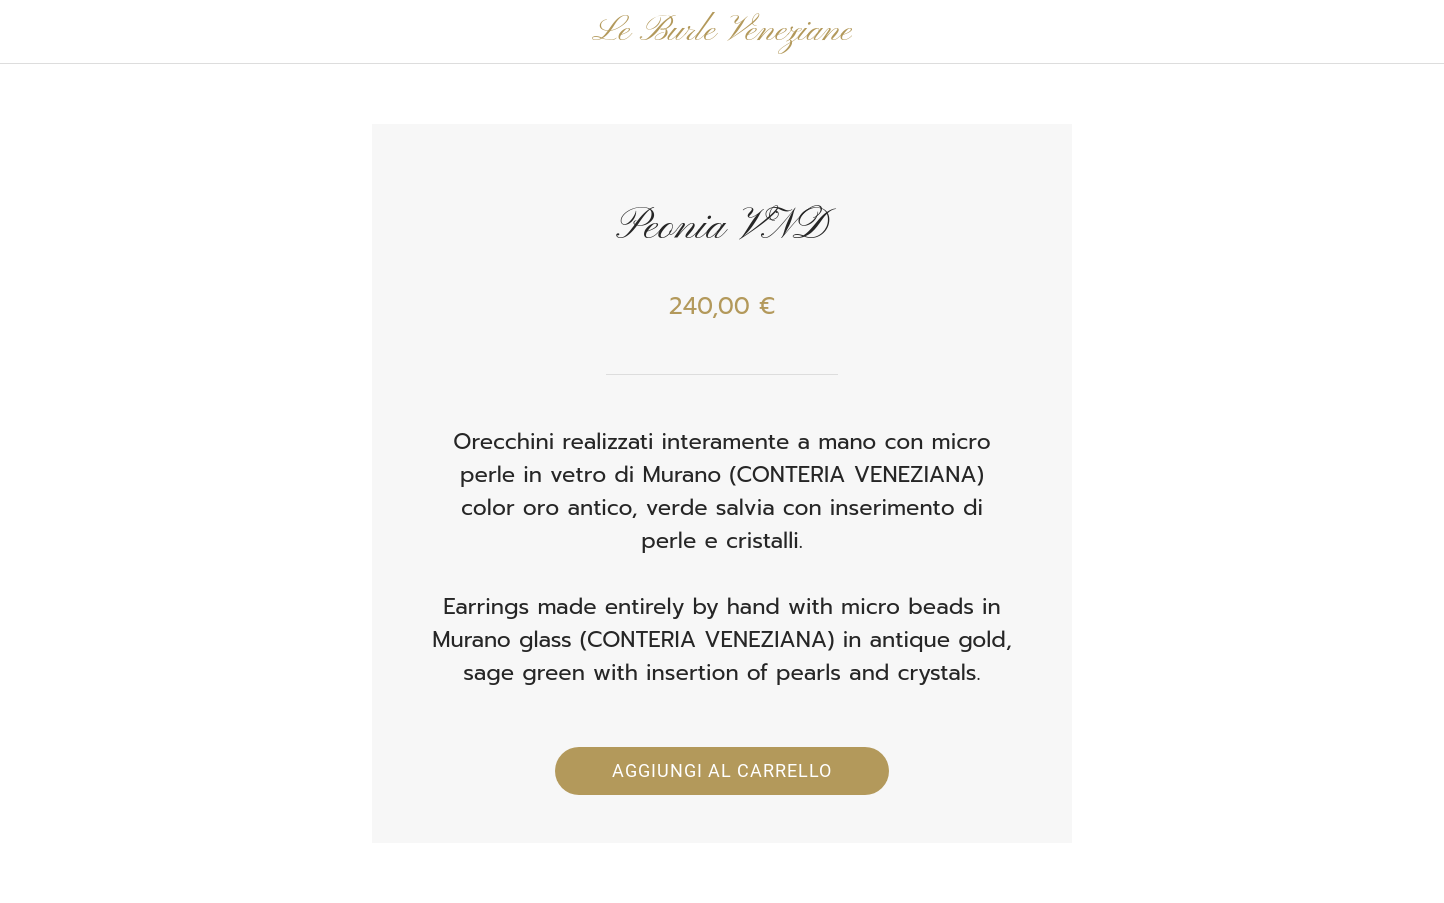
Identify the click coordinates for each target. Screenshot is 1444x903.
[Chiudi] (40, 32)
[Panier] (1404, 32)
